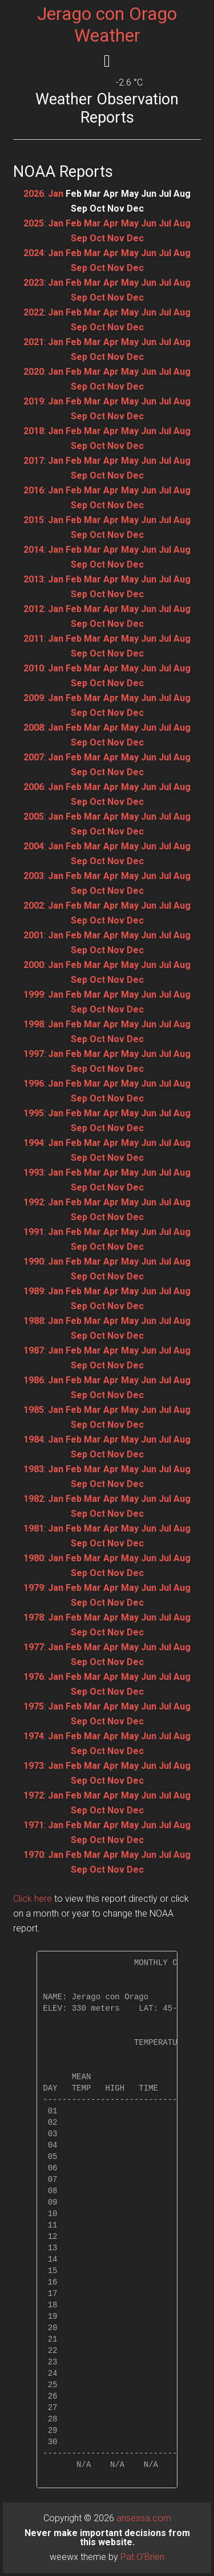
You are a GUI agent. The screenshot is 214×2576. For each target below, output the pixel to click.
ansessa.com (143, 2518)
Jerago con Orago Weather (107, 24)
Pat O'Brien (142, 2556)
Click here (32, 1898)
